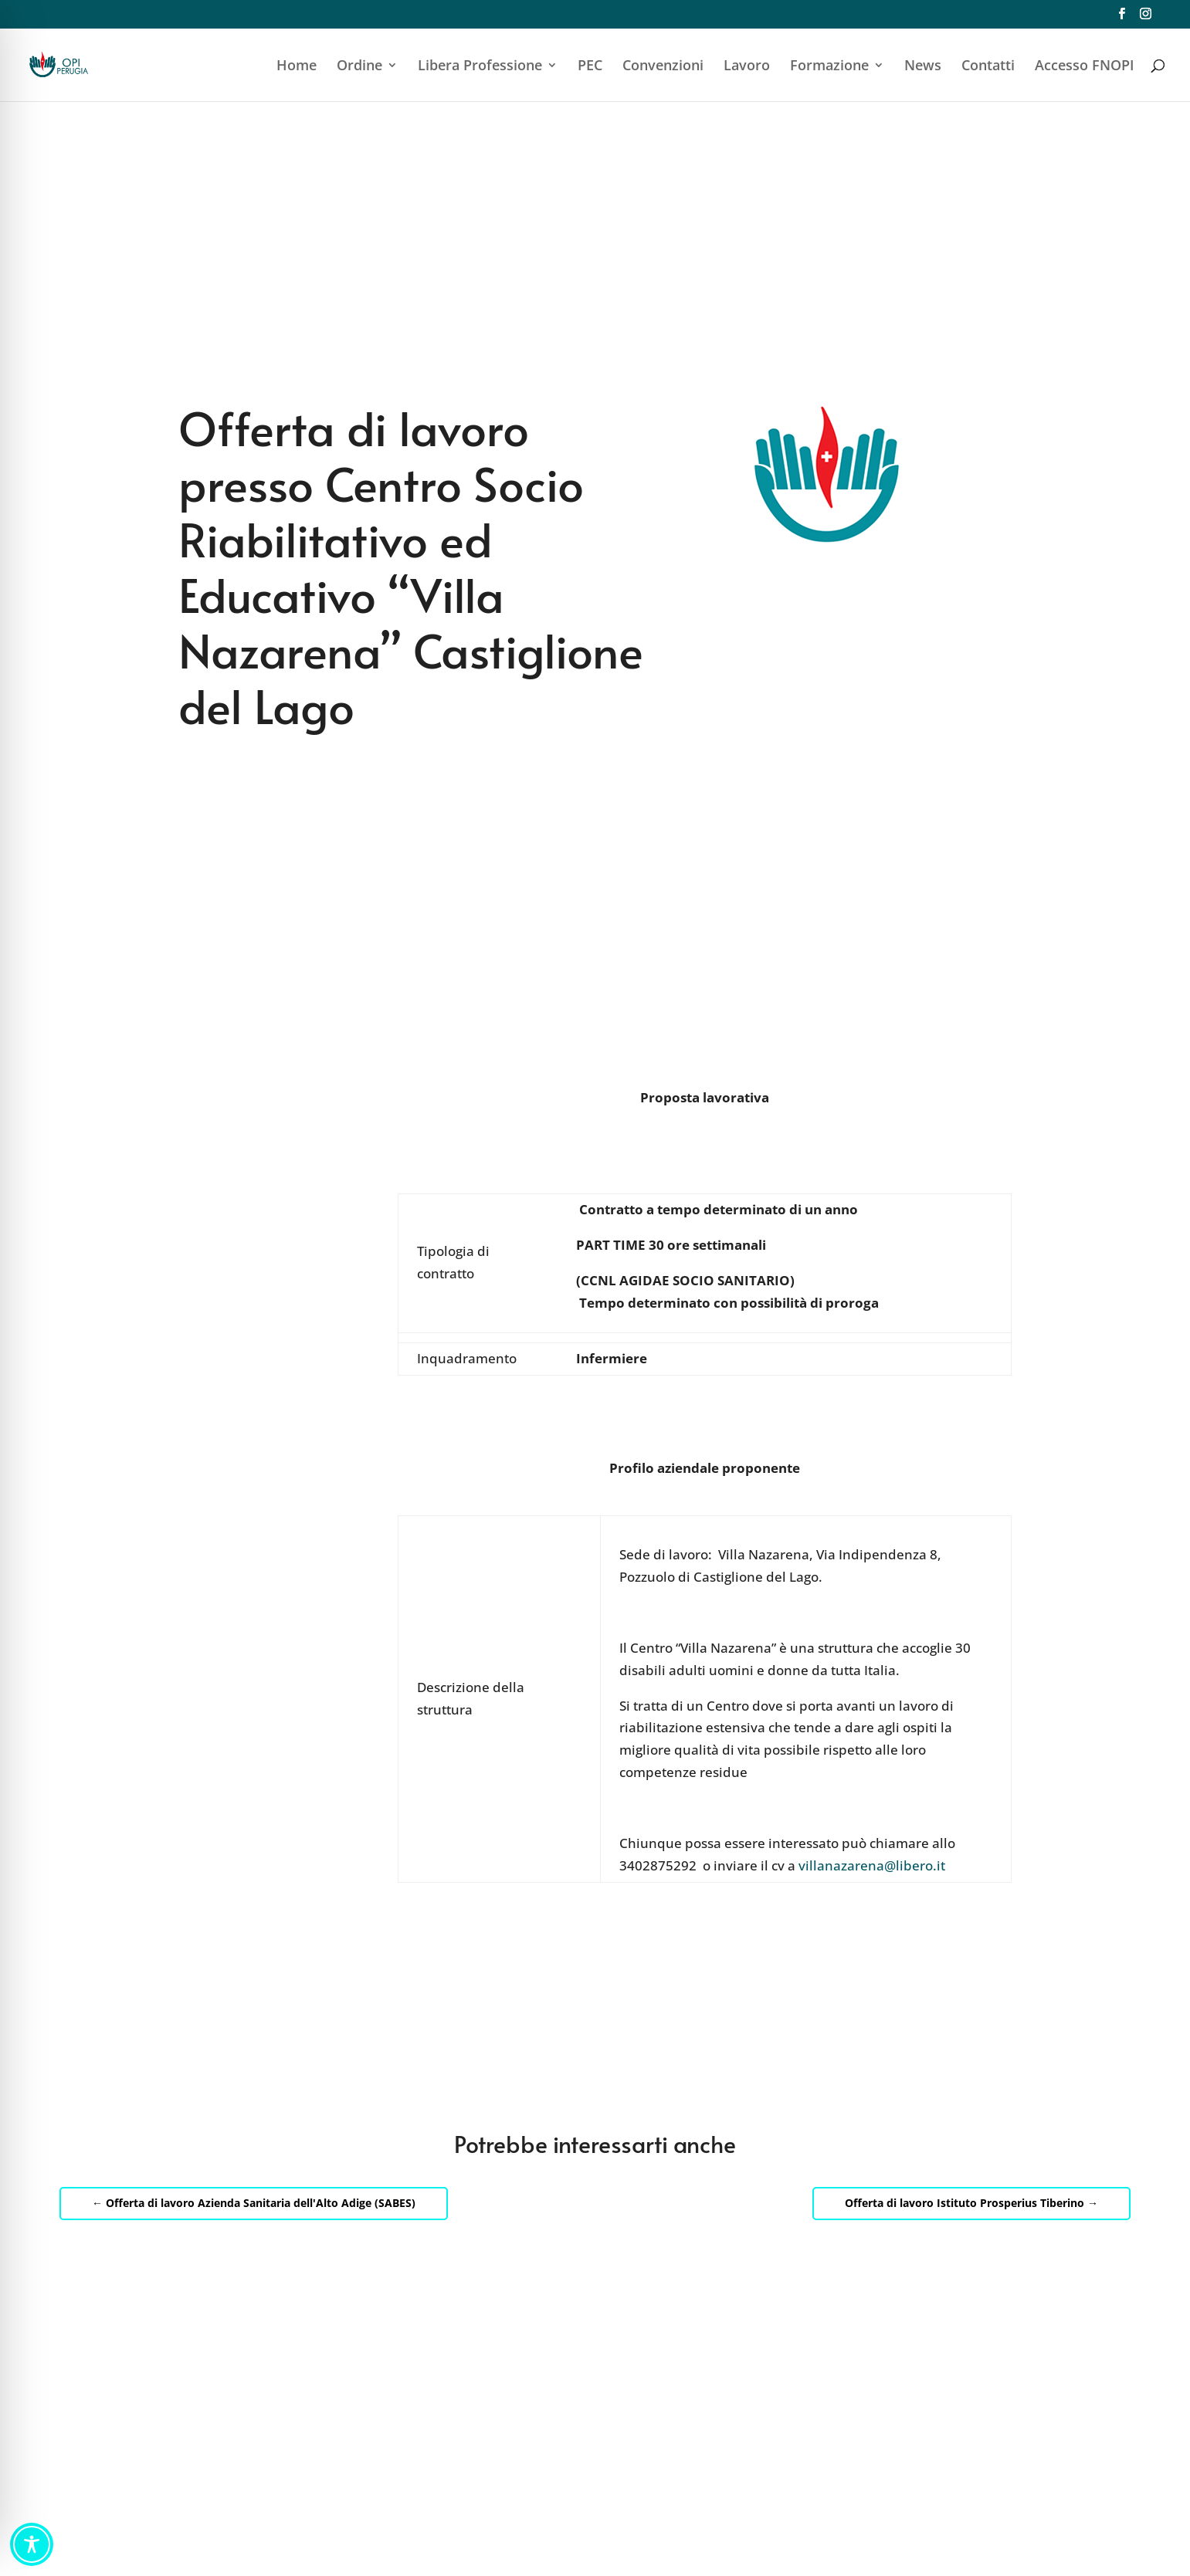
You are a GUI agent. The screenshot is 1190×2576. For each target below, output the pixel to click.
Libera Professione (480, 66)
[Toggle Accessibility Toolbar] (32, 2544)
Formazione (829, 66)
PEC (590, 66)
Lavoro (747, 66)
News (922, 66)
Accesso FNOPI (1084, 66)
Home (296, 66)
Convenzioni (662, 66)
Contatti (988, 66)
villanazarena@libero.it (871, 1865)
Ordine (359, 66)
